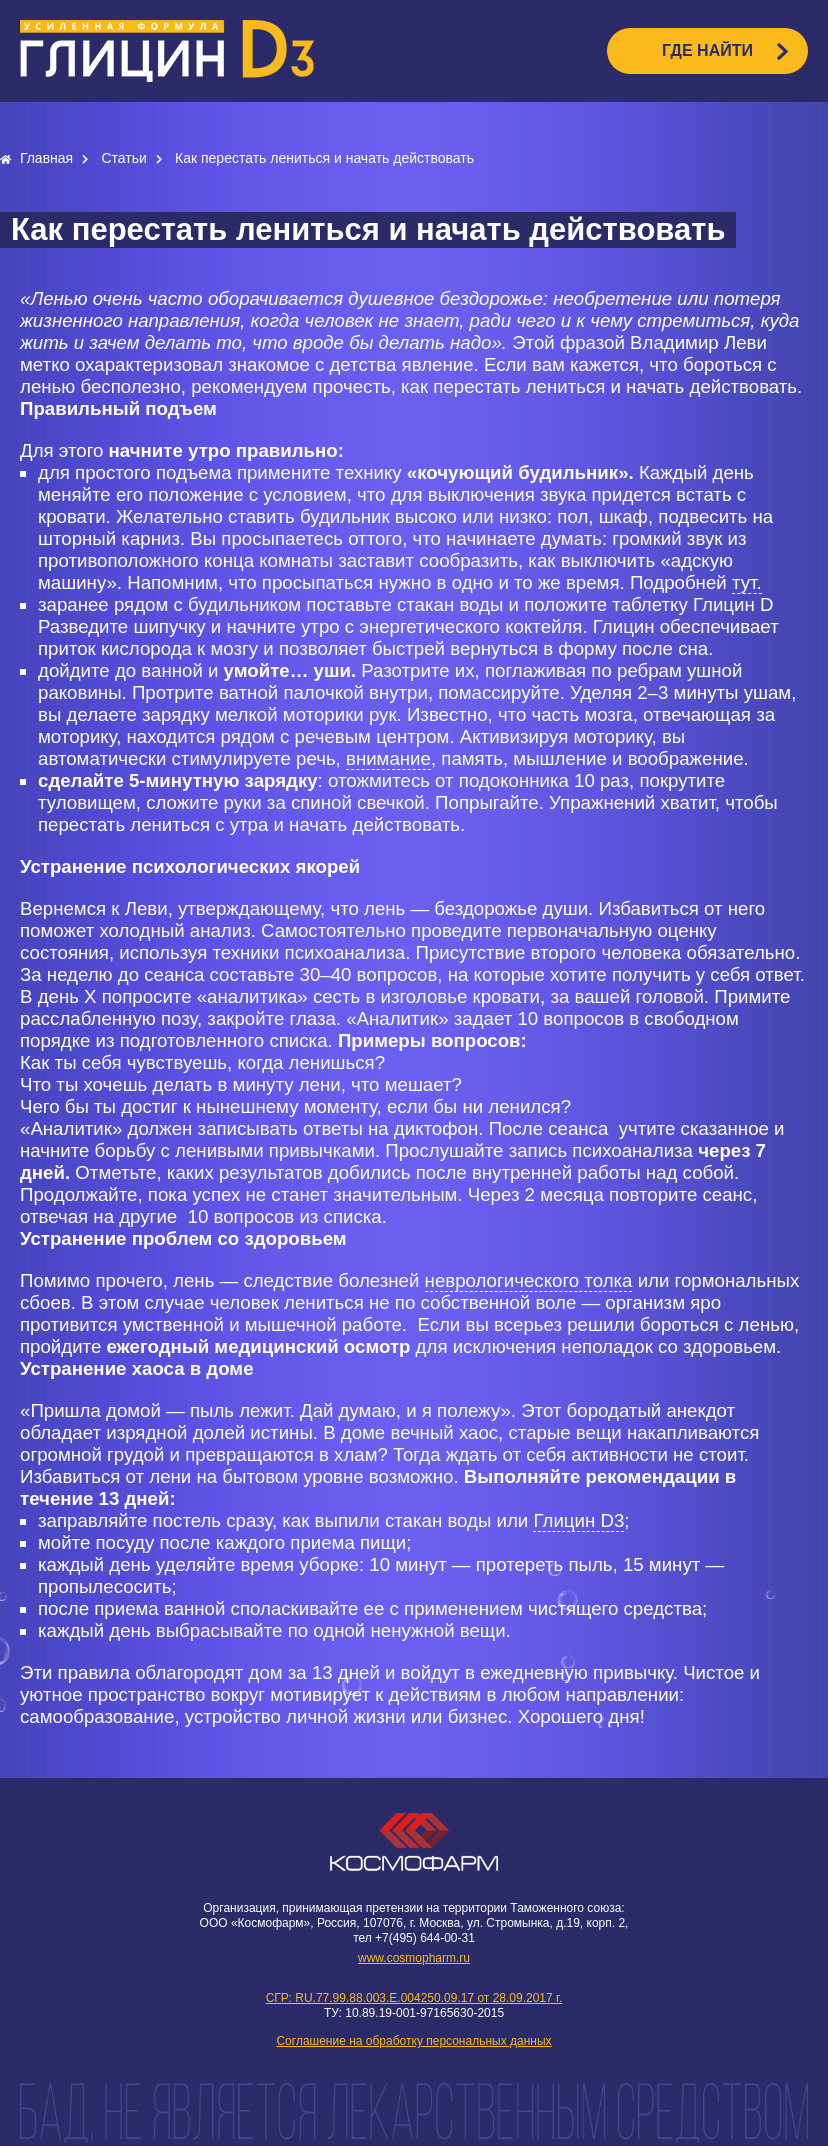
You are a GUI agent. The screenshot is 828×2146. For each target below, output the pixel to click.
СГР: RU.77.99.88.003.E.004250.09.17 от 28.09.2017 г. (414, 1998)
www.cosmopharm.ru (414, 1958)
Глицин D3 (578, 1520)
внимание (388, 758)
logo (167, 51)
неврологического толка (529, 1280)
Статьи (125, 158)
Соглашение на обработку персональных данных (413, 2041)
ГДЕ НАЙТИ (707, 50)
